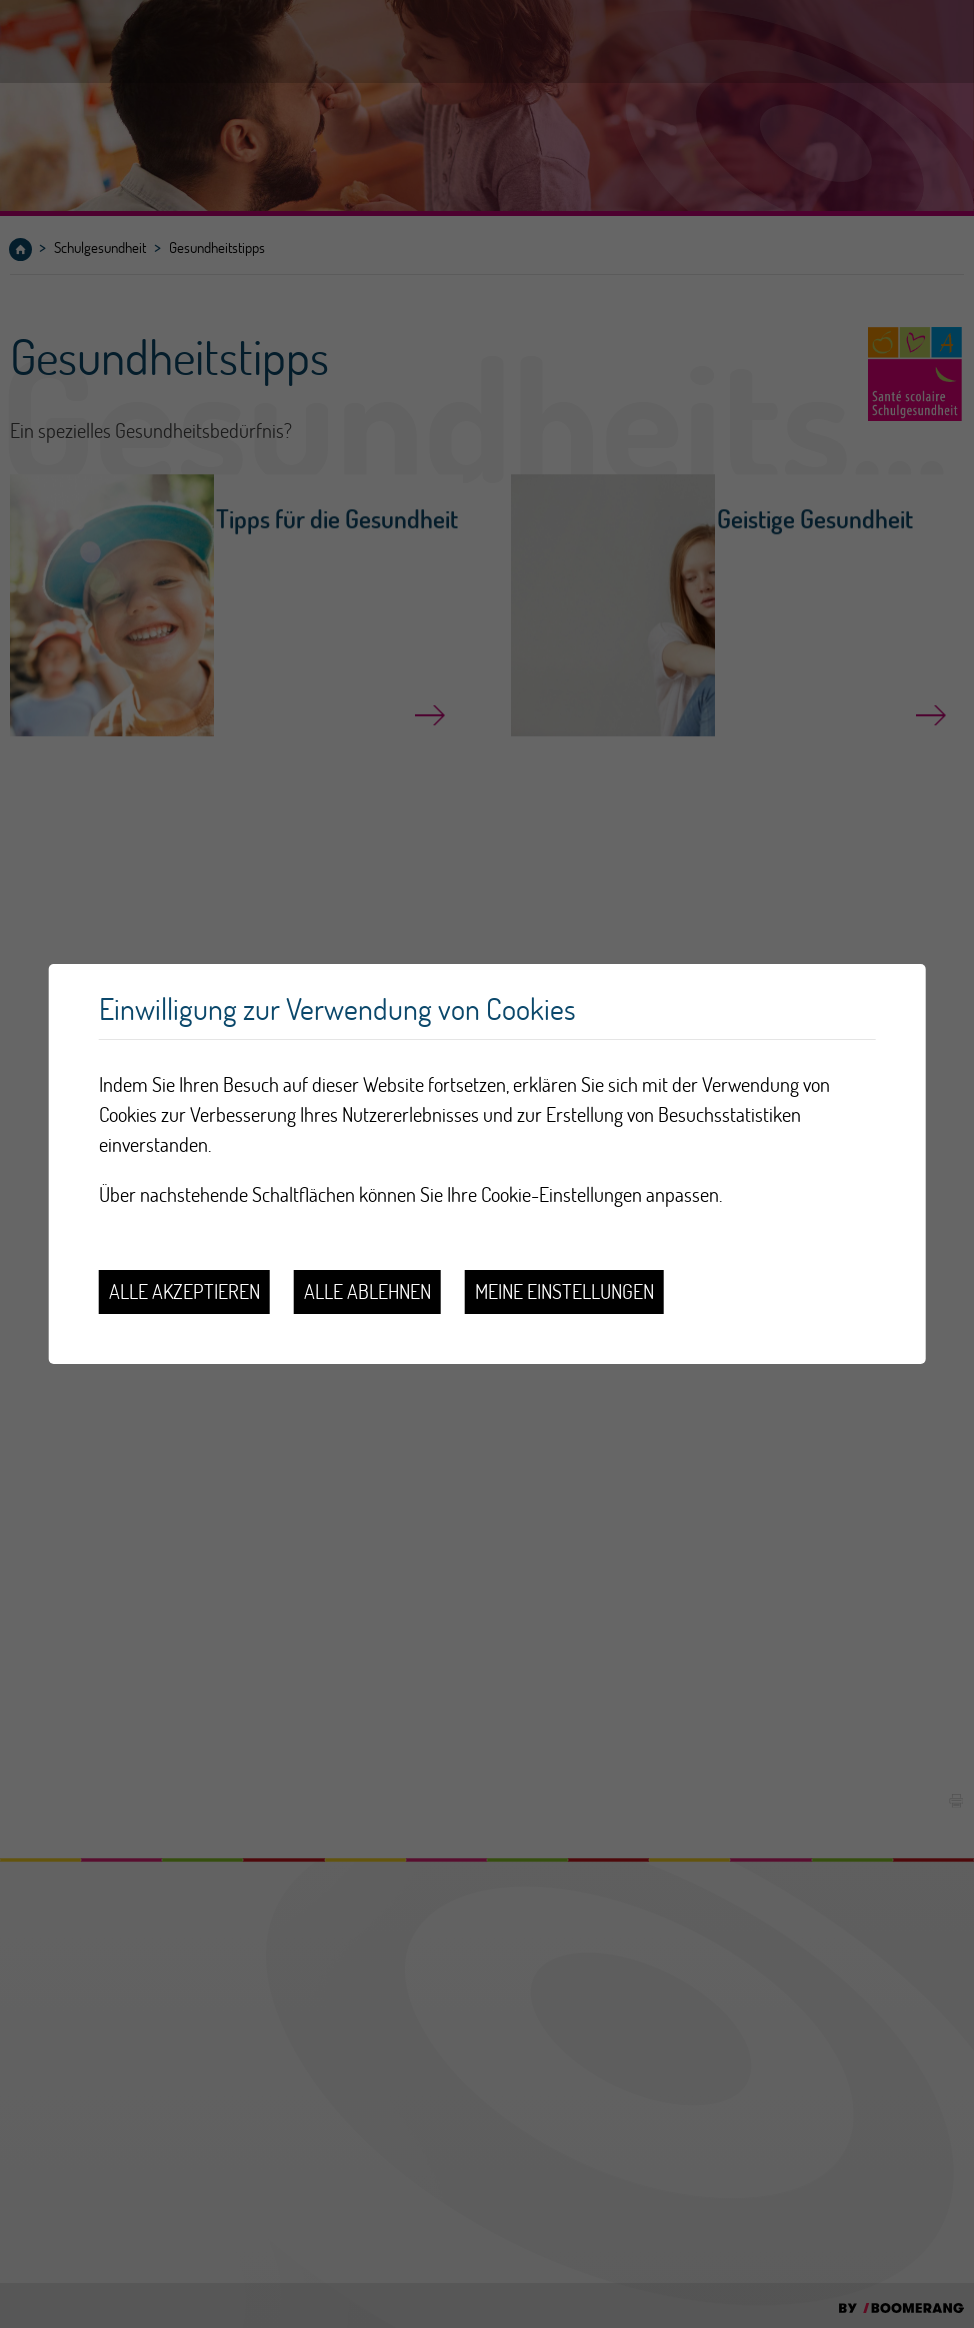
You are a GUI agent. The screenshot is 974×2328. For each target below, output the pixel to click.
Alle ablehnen (367, 1291)
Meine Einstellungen (564, 1291)
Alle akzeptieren (184, 1291)
